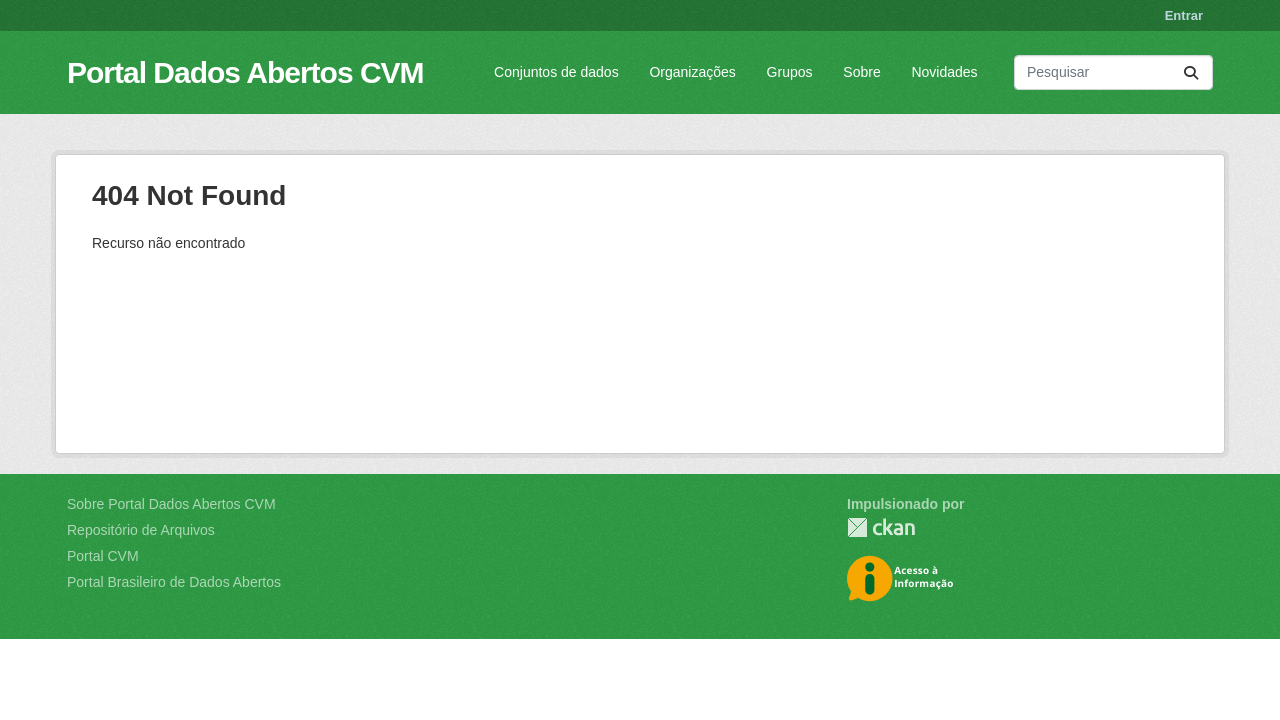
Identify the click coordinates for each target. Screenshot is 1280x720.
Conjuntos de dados (556, 72)
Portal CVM (103, 556)
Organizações (692, 72)
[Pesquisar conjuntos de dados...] (1113, 72)
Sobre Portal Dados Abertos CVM (171, 504)
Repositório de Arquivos (141, 530)
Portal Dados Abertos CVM (245, 72)
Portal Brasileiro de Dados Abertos (174, 582)
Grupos (790, 72)
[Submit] (1191, 72)
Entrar (1184, 15)
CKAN (881, 527)
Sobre (861, 72)
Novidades (944, 72)
